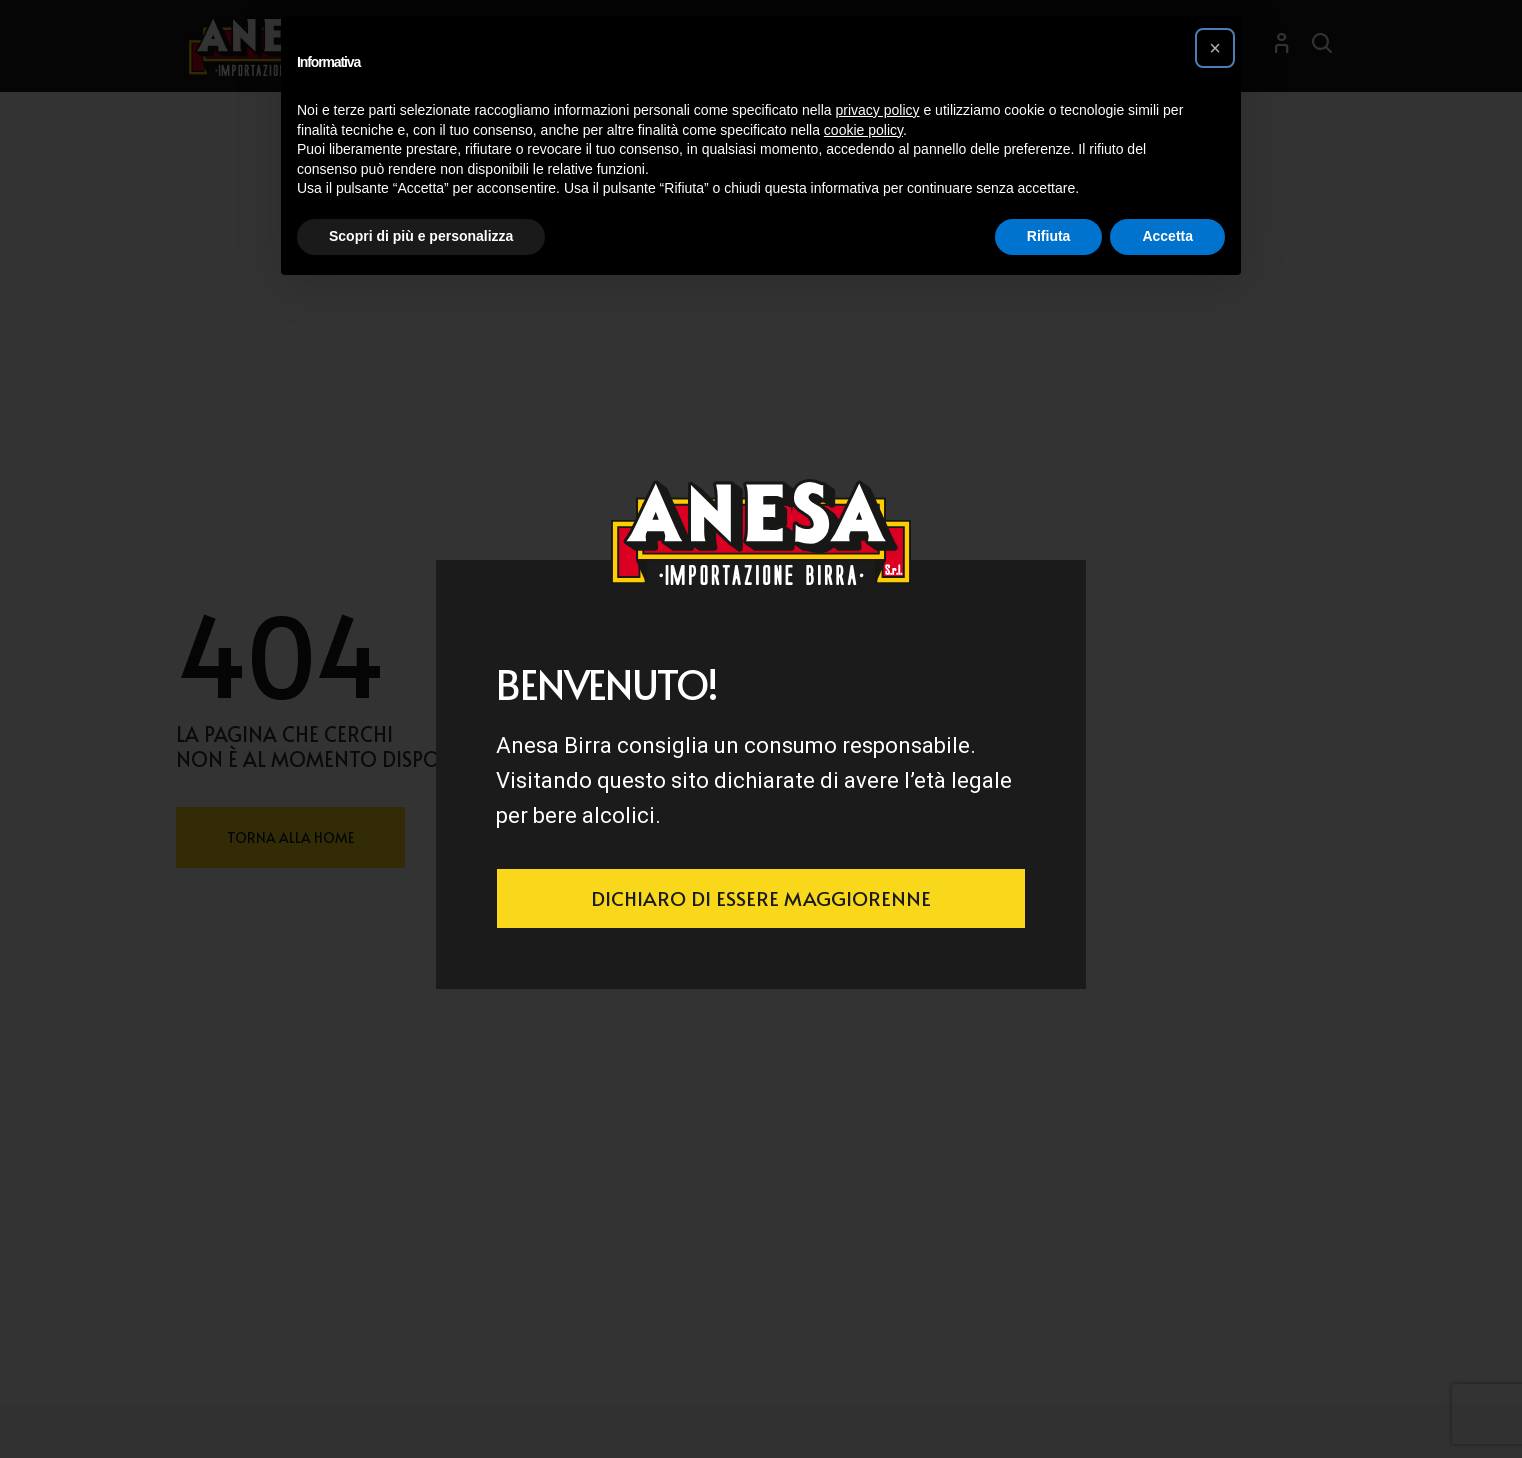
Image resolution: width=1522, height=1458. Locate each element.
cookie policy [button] (863, 130)
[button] (1215, 48)
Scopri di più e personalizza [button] (421, 236)
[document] (761, 729)
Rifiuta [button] (1049, 236)
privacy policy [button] (878, 110)
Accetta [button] (1167, 236)
